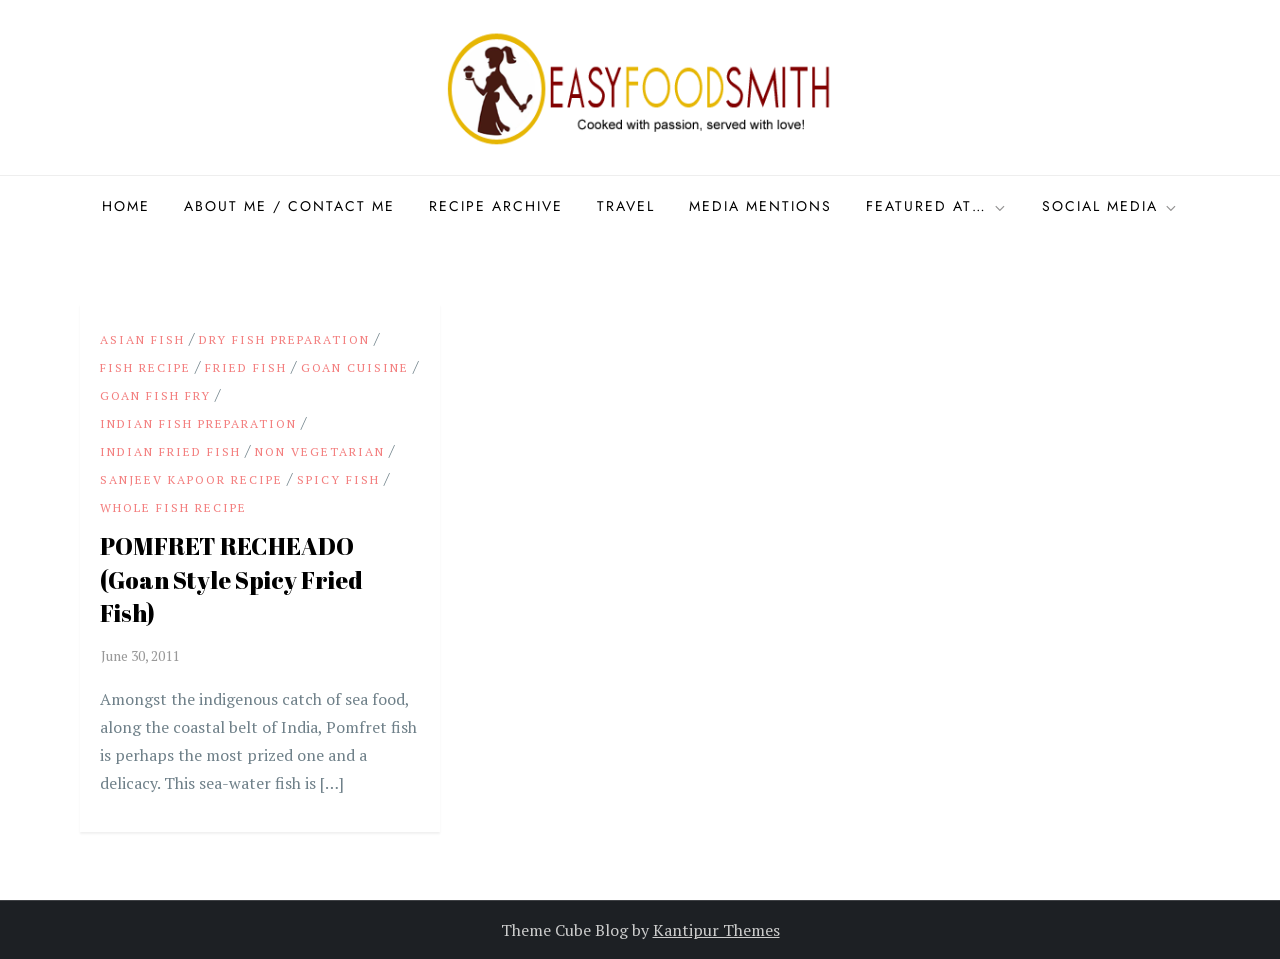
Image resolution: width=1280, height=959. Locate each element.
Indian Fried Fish (170, 451)
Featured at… (937, 206)
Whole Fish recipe (173, 507)
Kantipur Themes (716, 930)
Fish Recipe (145, 367)
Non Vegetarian (320, 451)
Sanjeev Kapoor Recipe (191, 479)
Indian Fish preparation (198, 423)
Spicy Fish (338, 479)
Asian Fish (142, 339)
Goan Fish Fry (155, 395)
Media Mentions (760, 206)
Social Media (1110, 206)
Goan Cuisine (355, 367)
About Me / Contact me (289, 206)
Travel (626, 206)
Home (126, 206)
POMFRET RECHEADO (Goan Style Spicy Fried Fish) (231, 579)
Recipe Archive (496, 206)
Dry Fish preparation (284, 339)
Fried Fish (246, 367)
